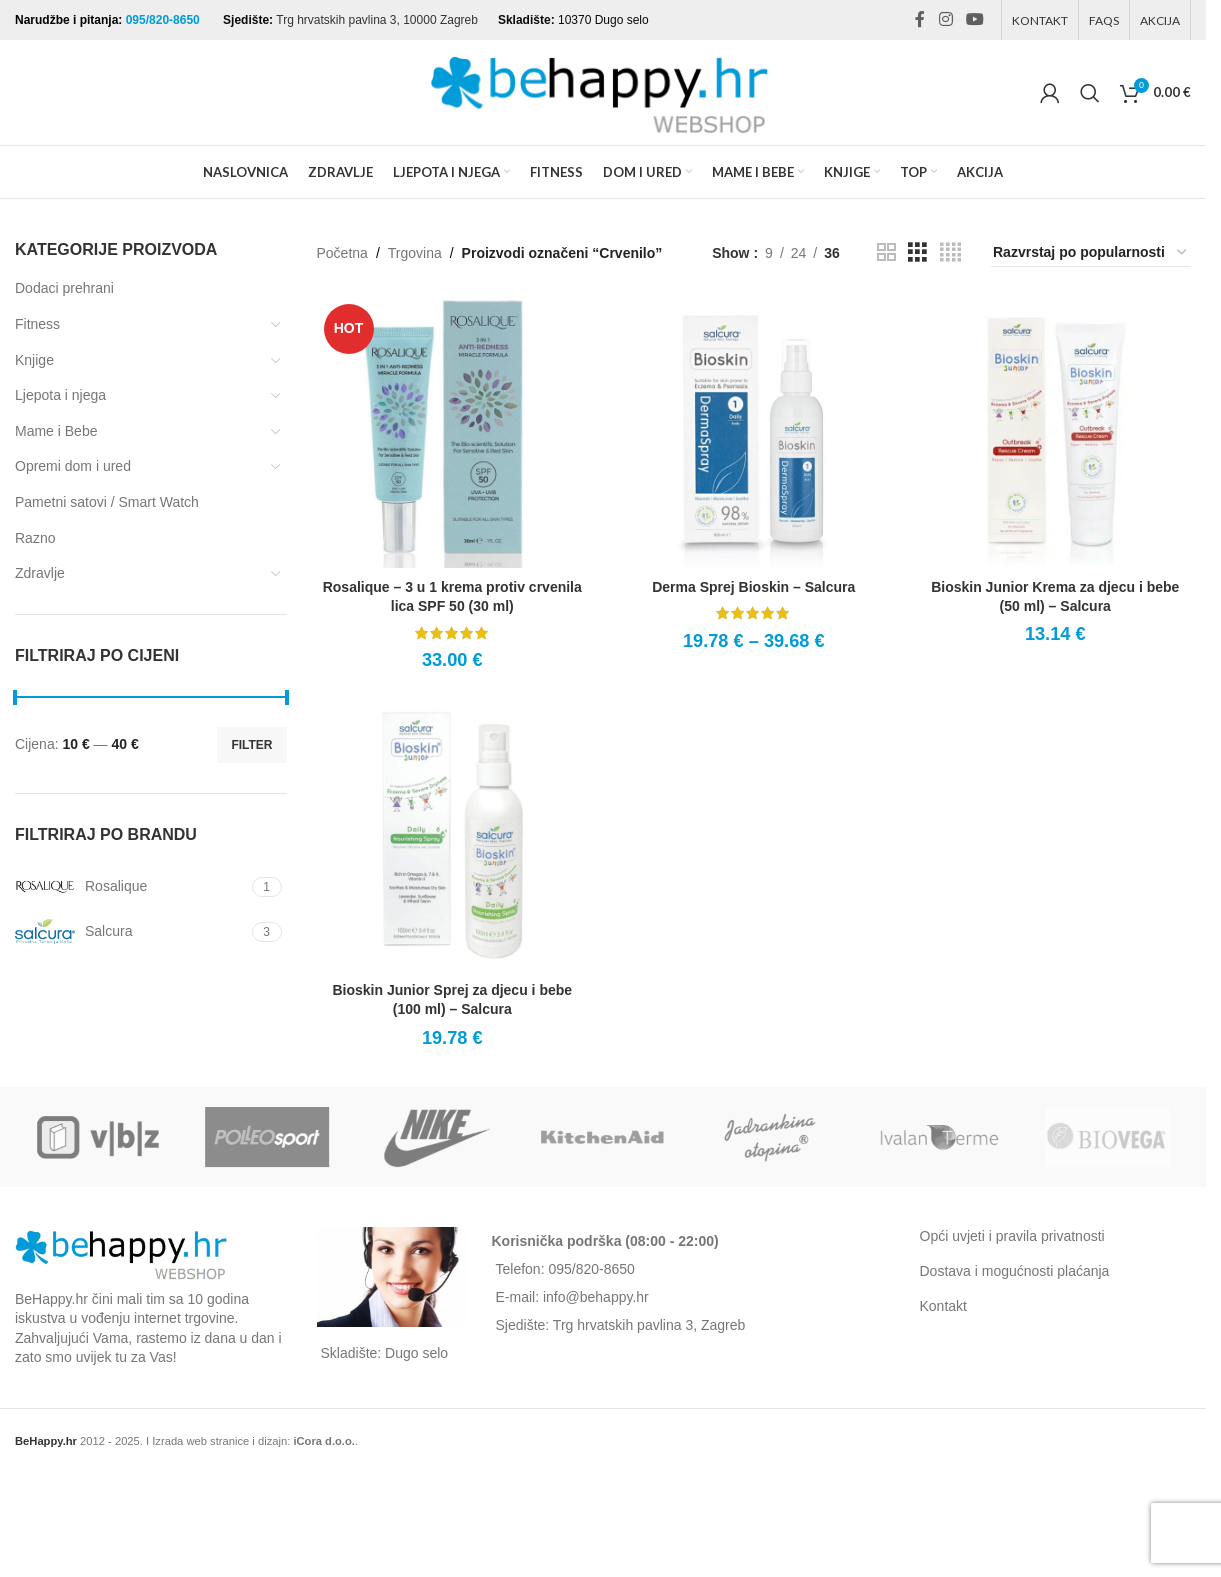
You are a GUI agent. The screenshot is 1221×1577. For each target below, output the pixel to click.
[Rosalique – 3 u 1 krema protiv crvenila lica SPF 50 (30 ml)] (453, 433)
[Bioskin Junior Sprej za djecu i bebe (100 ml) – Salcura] (453, 836)
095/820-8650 (164, 20)
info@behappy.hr (596, 1297)
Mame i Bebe (56, 431)
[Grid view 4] (950, 252)
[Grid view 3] (917, 252)
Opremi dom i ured (73, 466)
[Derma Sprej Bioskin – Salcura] (754, 433)
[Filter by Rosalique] (131, 887)
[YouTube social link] (975, 19)
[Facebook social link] (920, 19)
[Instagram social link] (945, 19)
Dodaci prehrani (64, 288)
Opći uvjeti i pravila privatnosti (1012, 1236)
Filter (251, 745)
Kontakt (943, 1306)
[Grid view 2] (886, 252)
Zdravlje (40, 573)
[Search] (1090, 93)
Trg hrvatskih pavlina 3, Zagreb (649, 1325)
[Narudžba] (1091, 253)
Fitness (37, 324)
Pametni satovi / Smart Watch (107, 502)
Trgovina (415, 253)
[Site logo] (603, 91)
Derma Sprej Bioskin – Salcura (753, 587)
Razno (35, 538)
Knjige (34, 360)
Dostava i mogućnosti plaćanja (1015, 1271)
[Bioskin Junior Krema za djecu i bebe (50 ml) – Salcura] (1056, 433)
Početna (342, 253)
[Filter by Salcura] (131, 932)
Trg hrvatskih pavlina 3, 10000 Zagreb (377, 20)
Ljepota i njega (60, 395)
